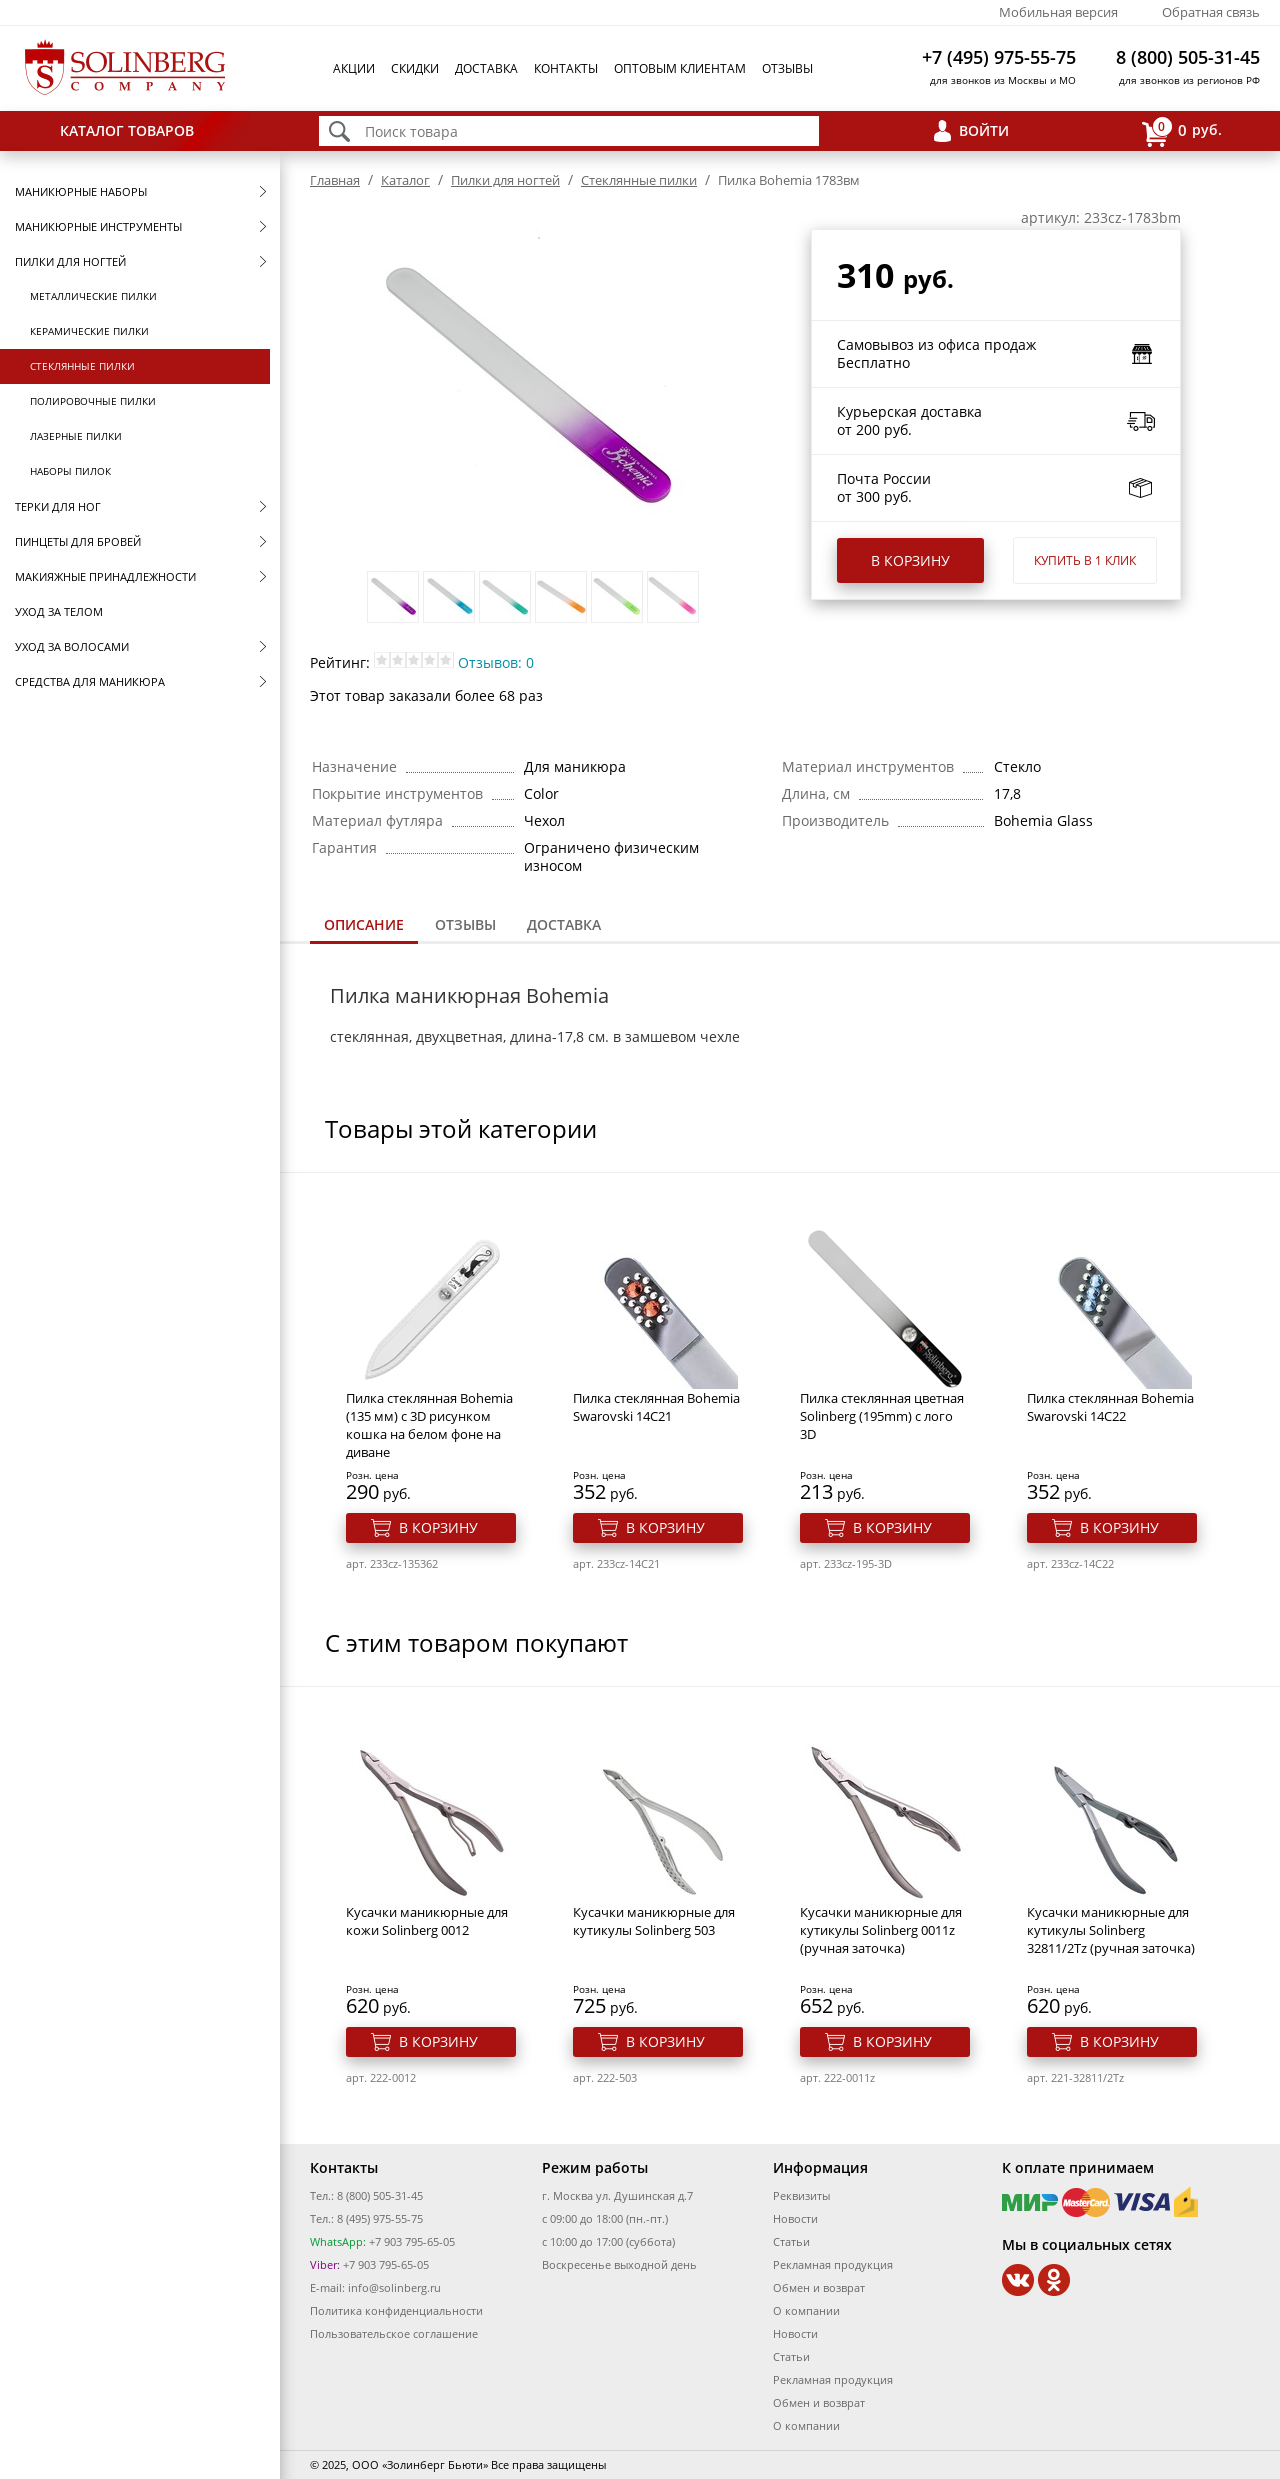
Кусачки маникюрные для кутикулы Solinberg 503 (654, 1921)
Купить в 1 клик (1085, 560)
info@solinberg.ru (394, 2287)
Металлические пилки (93, 296)
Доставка (486, 68)
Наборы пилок (70, 471)
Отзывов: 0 (496, 662)
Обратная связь (1211, 12)
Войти (984, 130)
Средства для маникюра (90, 681)
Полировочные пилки (93, 401)
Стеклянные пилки (82, 366)
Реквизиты (801, 2195)
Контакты (566, 68)
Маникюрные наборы (81, 191)
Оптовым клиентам (680, 68)
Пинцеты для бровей (78, 541)
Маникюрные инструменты (98, 226)
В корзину (910, 560)
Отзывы (787, 68)
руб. (1182, 131)
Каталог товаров (127, 130)
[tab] (364, 926)
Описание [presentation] (364, 924)
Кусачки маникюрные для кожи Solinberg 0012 (427, 1921)
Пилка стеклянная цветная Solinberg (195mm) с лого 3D (882, 1416)
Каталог (405, 180)
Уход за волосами (72, 646)
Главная (335, 180)
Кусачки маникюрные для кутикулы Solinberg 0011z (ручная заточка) (881, 1930)
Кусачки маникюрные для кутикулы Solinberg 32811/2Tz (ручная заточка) (1111, 1930)
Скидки (415, 68)
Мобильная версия (1058, 12)
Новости (795, 2218)
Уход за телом (59, 611)
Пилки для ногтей (70, 261)
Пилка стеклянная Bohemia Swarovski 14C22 (1110, 1407)
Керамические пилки (89, 331)
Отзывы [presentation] (465, 924)
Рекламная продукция (833, 2264)
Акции (354, 68)
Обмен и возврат (819, 2287)
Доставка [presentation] (564, 924)
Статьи (791, 2241)
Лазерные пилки (76, 436)
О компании (806, 2310)
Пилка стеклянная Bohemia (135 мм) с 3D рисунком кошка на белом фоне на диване (429, 1425)
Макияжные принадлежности (105, 576)
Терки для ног (58, 506)
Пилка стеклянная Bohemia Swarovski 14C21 (656, 1407)
